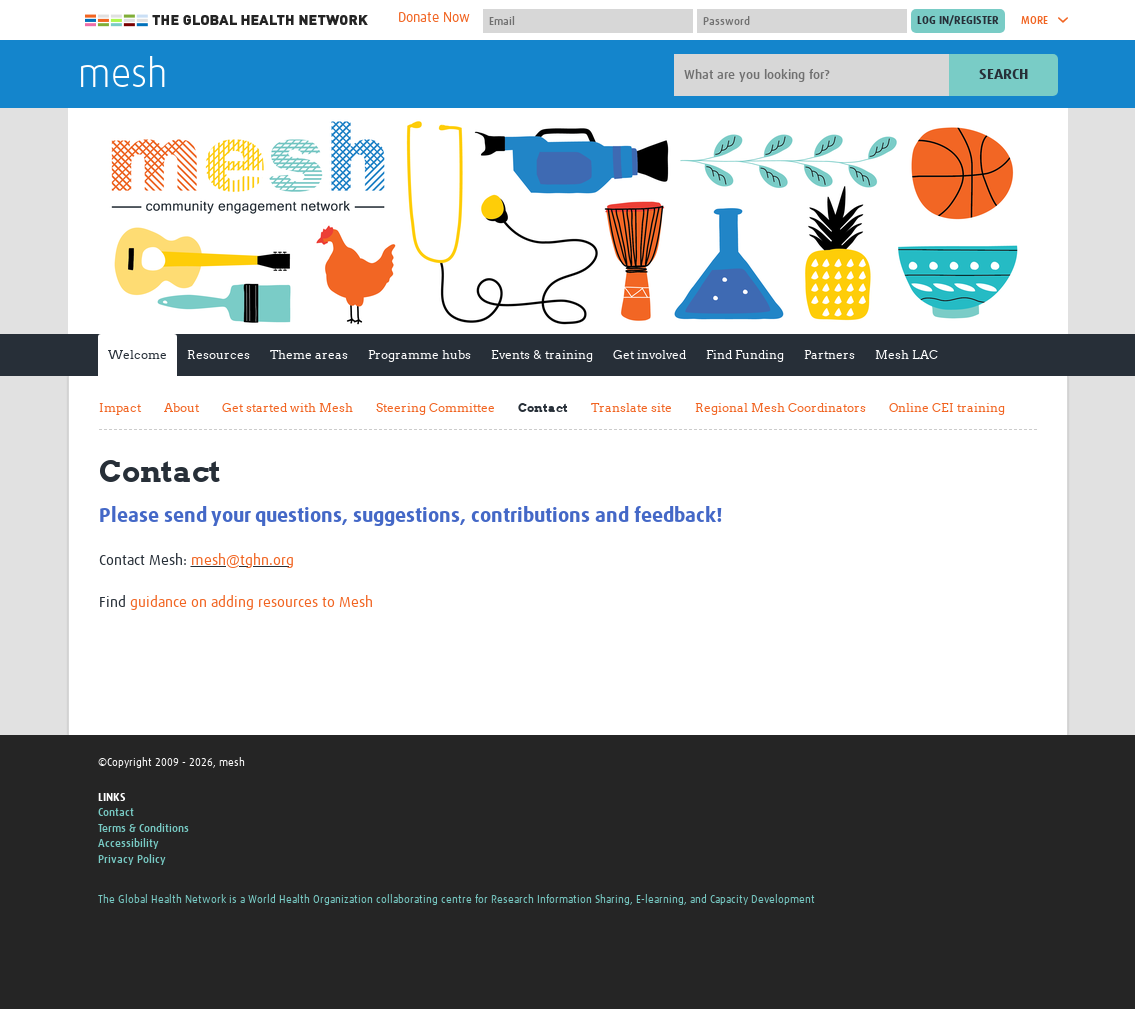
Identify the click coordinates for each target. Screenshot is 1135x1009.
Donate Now (434, 18)
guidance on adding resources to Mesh (251, 602)
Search (1003, 74)
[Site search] (814, 75)
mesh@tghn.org (242, 560)
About (181, 407)
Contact (543, 407)
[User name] (588, 21)
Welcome (137, 354)
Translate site (631, 407)
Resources (218, 354)
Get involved (649, 354)
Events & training (542, 354)
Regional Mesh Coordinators (780, 407)
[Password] (802, 21)
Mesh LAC (906, 354)
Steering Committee (435, 407)
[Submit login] (958, 21)
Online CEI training (947, 407)
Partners (829, 354)
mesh (122, 76)
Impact (120, 407)
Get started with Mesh (287, 407)
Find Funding (745, 354)
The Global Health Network (227, 20)
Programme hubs (419, 354)
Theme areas (309, 354)
